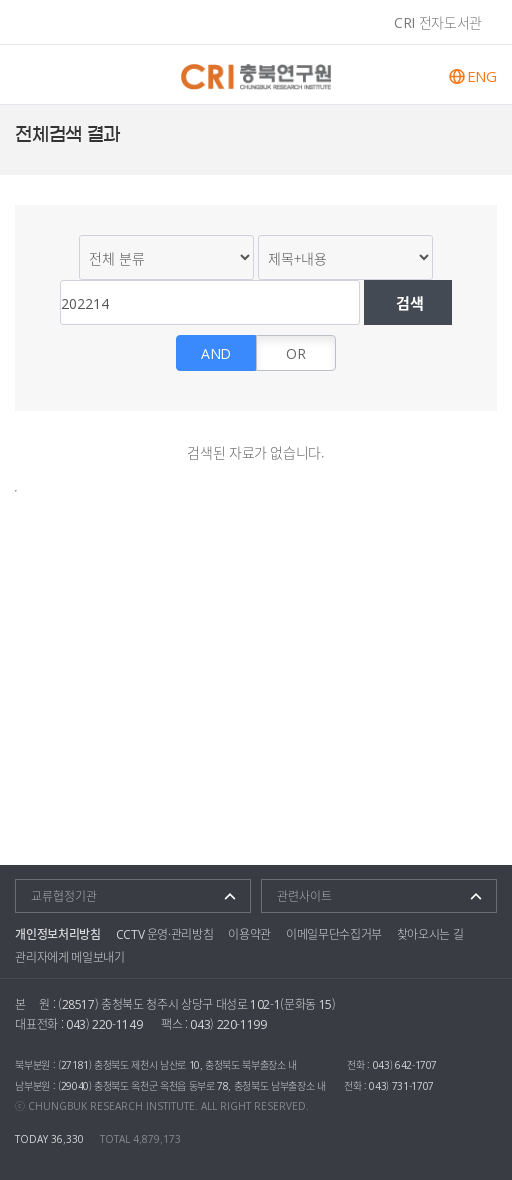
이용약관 (249, 934)
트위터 (492, 135)
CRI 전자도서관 (438, 22)
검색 (408, 302)
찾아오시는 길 (430, 934)
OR (295, 353)
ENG (482, 76)
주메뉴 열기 (32, 74)
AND (216, 353)
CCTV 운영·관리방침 (165, 934)
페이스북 (467, 135)
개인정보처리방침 (57, 934)
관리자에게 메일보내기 (69, 957)
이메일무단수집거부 (334, 934)
